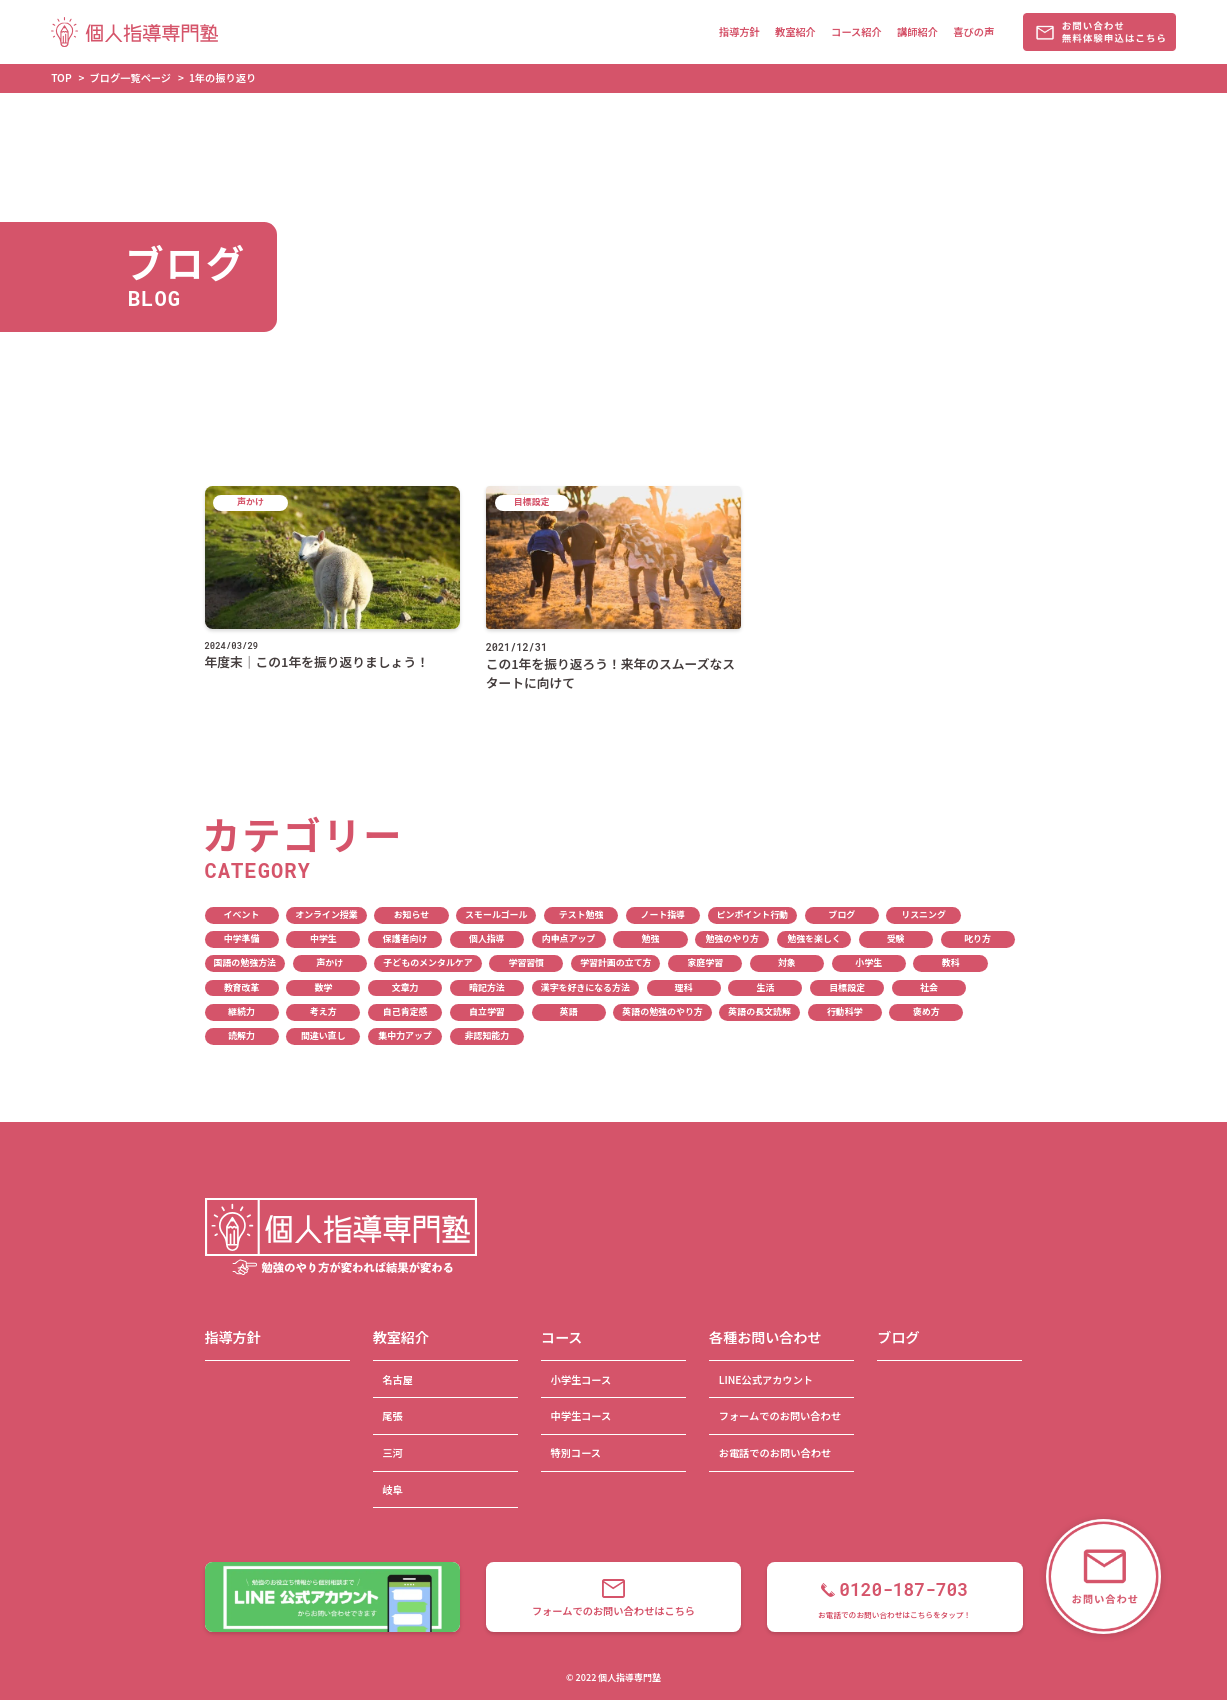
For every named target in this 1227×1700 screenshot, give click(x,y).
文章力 (405, 987)
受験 (896, 938)
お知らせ (412, 914)
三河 (392, 1452)
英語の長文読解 (759, 1011)
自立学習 (487, 1011)
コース (561, 1337)
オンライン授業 (326, 914)
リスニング (923, 914)
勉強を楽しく (814, 938)
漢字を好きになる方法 (585, 987)
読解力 (241, 1035)
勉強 (651, 938)
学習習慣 (526, 962)
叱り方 (977, 938)
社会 (929, 987)
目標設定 (847, 987)
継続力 (241, 1011)
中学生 (323, 938)
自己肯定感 (405, 1011)
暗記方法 (487, 987)
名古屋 (397, 1379)
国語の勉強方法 (244, 962)
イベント (242, 914)
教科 (951, 962)
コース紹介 (856, 31)
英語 (569, 1011)
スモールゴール (496, 914)
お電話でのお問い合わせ (775, 1452)
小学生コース (580, 1379)
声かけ (329, 962)
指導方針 (739, 31)
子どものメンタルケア (427, 962)
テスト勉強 (581, 914)
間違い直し (323, 1035)
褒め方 (926, 1011)
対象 (787, 962)
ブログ (841, 914)
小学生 (868, 962)
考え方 (323, 1011)
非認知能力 (487, 1035)
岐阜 (392, 1489)
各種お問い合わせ (765, 1337)
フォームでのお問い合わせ (780, 1415)
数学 (323, 987)
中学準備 (242, 938)
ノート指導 (663, 914)
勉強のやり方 (732, 938)
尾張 (392, 1415)
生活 (765, 987)
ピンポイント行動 (753, 914)
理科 (684, 987)
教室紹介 (795, 31)
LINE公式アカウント (766, 1379)
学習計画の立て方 (616, 962)
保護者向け (405, 938)
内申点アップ (569, 938)
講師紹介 (917, 31)
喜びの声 (973, 31)
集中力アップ (405, 1035)
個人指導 (487, 938)
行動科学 (845, 1011)
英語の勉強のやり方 (662, 1011)
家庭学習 (705, 962)
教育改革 (242, 987)
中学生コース (580, 1415)
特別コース (575, 1452)
